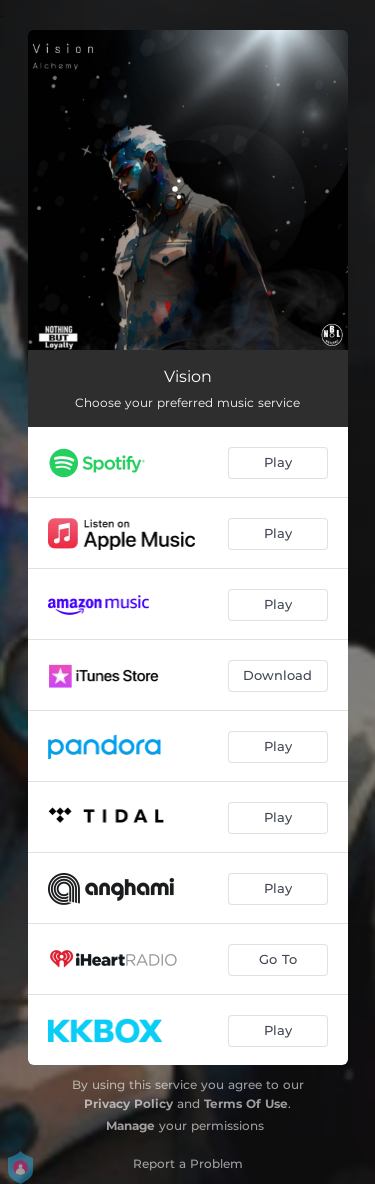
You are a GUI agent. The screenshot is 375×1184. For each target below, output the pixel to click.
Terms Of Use (246, 1103)
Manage (130, 1125)
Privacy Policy (128, 1103)
